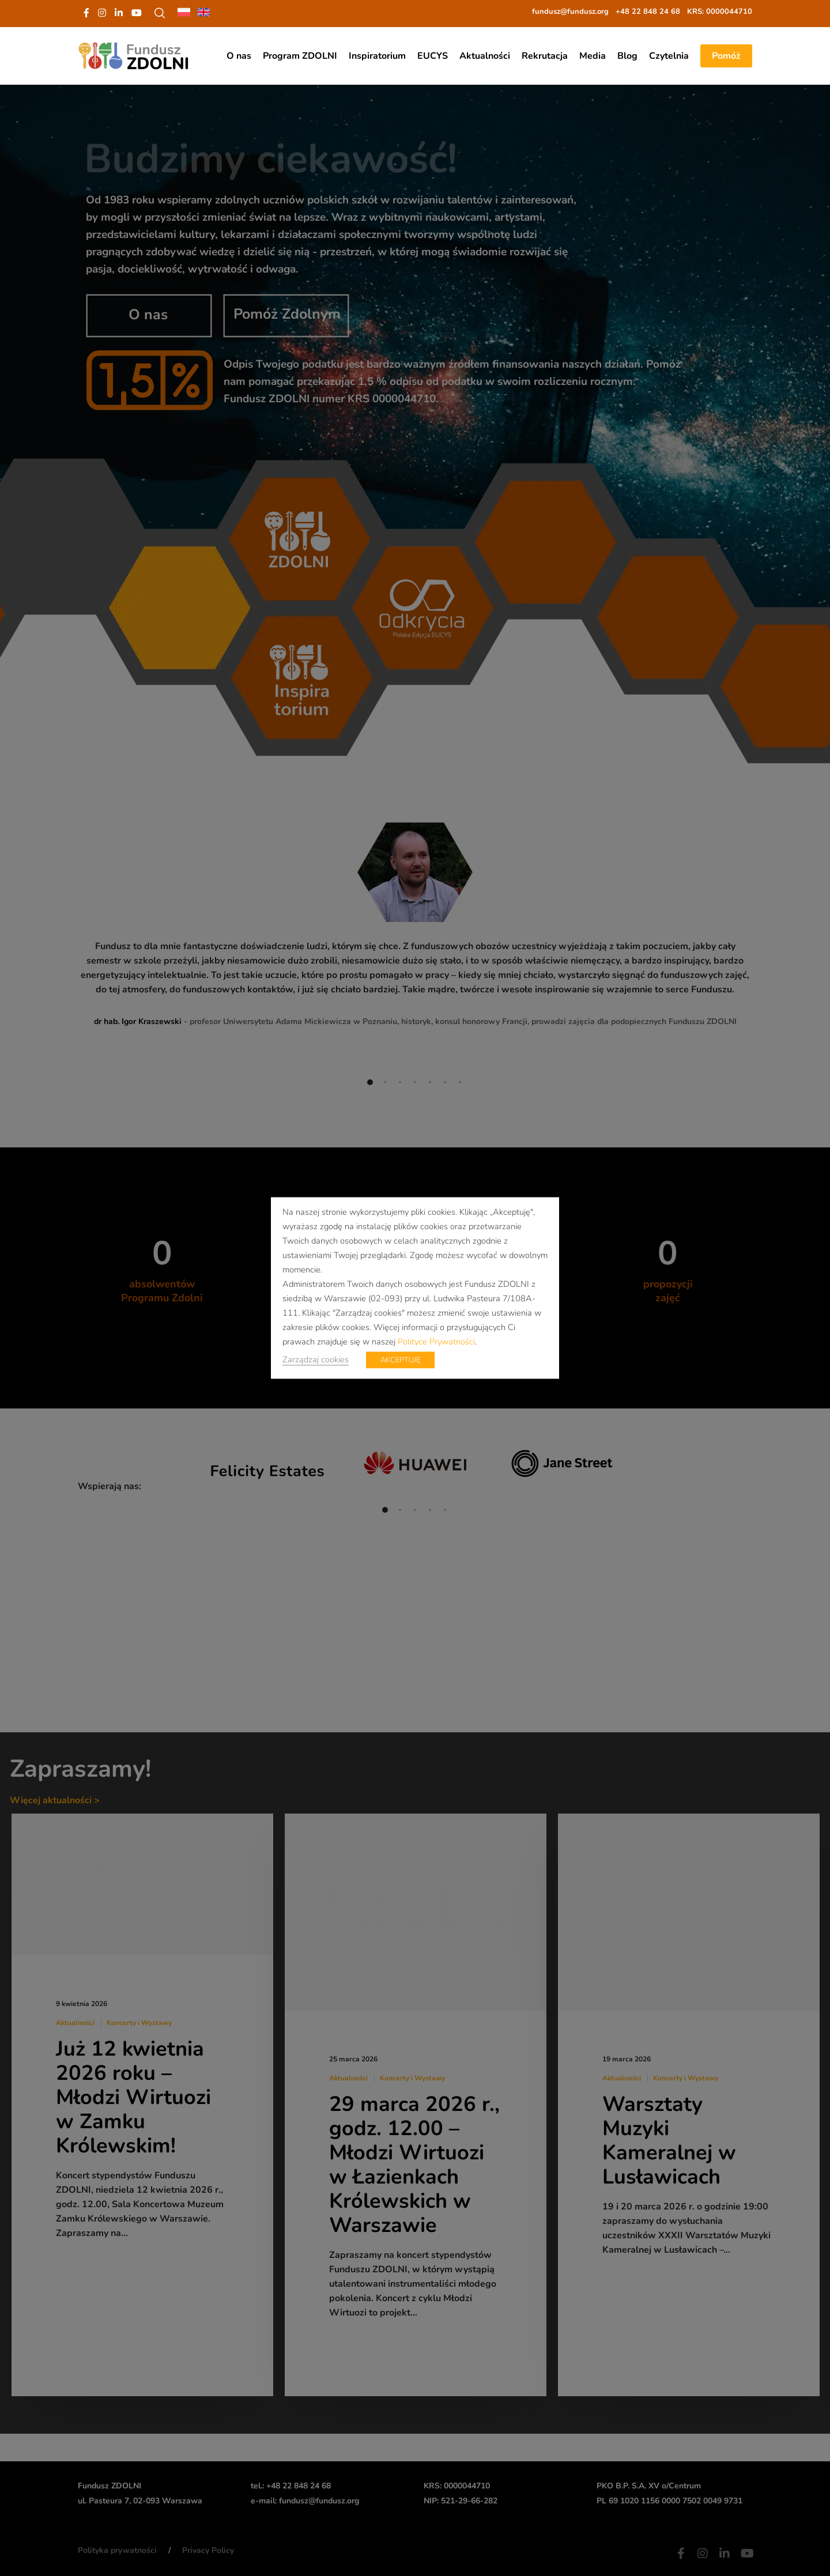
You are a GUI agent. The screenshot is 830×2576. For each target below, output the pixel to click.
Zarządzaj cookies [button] (315, 1359)
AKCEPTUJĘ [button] (400, 1360)
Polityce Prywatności (436, 1341)
